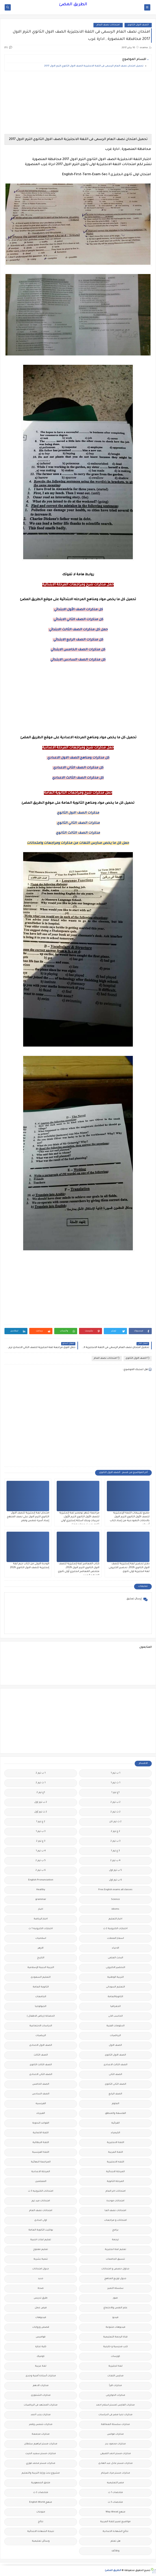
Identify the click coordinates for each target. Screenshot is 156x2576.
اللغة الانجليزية (115, 2142)
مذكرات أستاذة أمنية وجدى (41, 2376)
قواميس (41, 2337)
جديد (40, 2278)
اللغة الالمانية (41, 2133)
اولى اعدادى (40, 2220)
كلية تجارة (40, 2347)
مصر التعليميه (115, 2483)
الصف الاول (115, 2045)
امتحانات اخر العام (115, 2191)
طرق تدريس (41, 2298)
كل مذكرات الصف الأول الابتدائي (78, 609)
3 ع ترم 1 (115, 1851)
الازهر (40, 1948)
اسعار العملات (115, 1938)
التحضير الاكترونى (115, 1967)
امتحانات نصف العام (108, 25)
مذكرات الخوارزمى (115, 2395)
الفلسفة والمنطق (115, 2113)
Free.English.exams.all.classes (115, 1890)
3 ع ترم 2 (40, 1841)
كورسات (115, 2356)
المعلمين (40, 2181)
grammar (40, 1899)
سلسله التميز (115, 2288)
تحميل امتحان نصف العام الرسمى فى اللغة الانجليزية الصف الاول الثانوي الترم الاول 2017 (93, 66)
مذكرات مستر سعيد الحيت (40, 2453)
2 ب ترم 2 (115, 1802)
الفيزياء (41, 2113)
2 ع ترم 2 (115, 1831)
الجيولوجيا (40, 2006)
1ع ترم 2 (41, 1792)
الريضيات (41, 2035)
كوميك (40, 2356)
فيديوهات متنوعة (115, 2327)
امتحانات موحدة (115, 2201)
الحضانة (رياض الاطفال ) (41, 2016)
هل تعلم (115, 2541)
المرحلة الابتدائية (115, 2171)
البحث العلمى (115, 1958)
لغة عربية (40, 2366)
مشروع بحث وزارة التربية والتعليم (41, 2473)
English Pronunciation (40, 1880)
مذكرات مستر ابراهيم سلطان (40, 2444)
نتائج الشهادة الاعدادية (115, 2531)
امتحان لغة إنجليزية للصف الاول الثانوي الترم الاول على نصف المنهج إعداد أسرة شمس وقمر (28, 1517)
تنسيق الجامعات (115, 2259)
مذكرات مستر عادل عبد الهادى (115, 2463)
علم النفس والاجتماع (115, 2308)
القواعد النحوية (40, 2123)
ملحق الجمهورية (40, 2483)
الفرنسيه (41, 2103)
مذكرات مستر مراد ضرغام (115, 2473)
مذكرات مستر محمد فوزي (40, 2463)
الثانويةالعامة (115, 1996)
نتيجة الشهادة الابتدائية (40, 2531)
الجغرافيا (115, 2006)
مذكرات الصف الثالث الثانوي (78, 833)
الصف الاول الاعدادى (40, 2045)
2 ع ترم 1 (40, 1821)
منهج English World (40, 2502)
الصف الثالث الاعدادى (115, 2065)
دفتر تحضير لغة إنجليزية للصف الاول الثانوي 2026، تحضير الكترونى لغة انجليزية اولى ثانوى (129, 1567)
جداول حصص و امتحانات (115, 2269)
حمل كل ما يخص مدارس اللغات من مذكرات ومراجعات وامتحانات (78, 843)
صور (115, 2298)
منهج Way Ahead (115, 2512)
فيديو (115, 2317)
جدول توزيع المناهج (115, 2278)
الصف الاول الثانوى (138, 25)
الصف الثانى (115, 2074)
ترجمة (115, 2240)
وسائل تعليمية (41, 2541)
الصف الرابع (115, 2094)
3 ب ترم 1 (41, 1831)
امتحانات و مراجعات (115, 2220)
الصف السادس (40, 2094)
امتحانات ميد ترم (40, 2201)
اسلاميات (40, 1938)
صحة (41, 2288)
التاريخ (40, 1958)
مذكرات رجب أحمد (41, 2415)
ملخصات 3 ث (115, 2502)
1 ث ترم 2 (41, 1783)
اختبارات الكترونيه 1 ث (41, 1928)
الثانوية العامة (41, 1987)
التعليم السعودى (41, 1977)
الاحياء (115, 1948)
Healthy (40, 1890)
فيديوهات (40, 2317)
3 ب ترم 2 (115, 1841)
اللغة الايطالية (40, 2142)
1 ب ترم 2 (41, 1773)
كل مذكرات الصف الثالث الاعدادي (78, 778)
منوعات (40, 2512)
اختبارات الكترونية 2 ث (115, 1928)
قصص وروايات (40, 2327)
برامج (115, 2230)
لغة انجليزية (115, 2366)
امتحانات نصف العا (115, 2210)
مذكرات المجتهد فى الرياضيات (40, 2405)
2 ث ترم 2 (115, 1812)
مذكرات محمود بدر (115, 2444)
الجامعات (40, 1996)
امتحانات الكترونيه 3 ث (40, 2191)
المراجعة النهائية (41, 2162)
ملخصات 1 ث (115, 2492)
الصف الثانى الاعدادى (40, 2074)
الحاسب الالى (115, 2016)
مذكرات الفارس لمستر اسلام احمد (115, 2405)
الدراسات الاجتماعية (40, 2026)
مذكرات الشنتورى (41, 2395)
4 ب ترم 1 (41, 1851)
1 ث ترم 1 (115, 1783)
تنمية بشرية (41, 2259)
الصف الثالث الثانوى (41, 2065)
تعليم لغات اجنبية (40, 2240)
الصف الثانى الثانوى (115, 2084)
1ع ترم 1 (115, 1792)
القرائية (115, 2123)
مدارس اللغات (115, 2376)
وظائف (115, 2551)
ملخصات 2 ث (40, 2492)
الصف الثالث (41, 2055)
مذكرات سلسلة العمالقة (115, 2424)
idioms (115, 1909)
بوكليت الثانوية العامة (40, 2230)
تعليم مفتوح (40, 2249)
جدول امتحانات (40, 2269)
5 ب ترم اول (115, 1870)
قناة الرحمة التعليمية (115, 2337)
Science (115, 1899)
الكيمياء (115, 2133)
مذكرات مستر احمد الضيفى (115, 2453)
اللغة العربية (115, 2152)
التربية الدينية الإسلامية (40, 1967)
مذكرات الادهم (41, 2385)
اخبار (40, 1909)
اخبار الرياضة (41, 1919)
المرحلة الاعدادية (40, 2171)
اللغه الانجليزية (115, 2162)
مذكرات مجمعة (41, 2434)
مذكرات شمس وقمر (40, 2424)
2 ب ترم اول (40, 1802)
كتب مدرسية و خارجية (115, 2347)
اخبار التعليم (115, 1919)
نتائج (40, 2522)
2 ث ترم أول (40, 1812)
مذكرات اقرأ (115, 2385)
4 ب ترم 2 (115, 1860)
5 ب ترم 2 (41, 1860)
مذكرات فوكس (115, 2434)
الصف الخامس (40, 2084)
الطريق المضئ (73, 4)
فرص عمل (41, 2308)
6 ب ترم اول (115, 1880)
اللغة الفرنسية (40, 2152)
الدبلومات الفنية (115, 2026)
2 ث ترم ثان (115, 1821)
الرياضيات (115, 2035)
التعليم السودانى (115, 1987)
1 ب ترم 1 (115, 1773)
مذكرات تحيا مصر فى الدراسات (115, 2415)
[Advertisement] (78, 102)
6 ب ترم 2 (41, 1870)
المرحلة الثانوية (115, 2181)
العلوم (115, 2103)
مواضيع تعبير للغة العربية (115, 2522)
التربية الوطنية (115, 1977)
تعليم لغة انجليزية (115, 2249)
